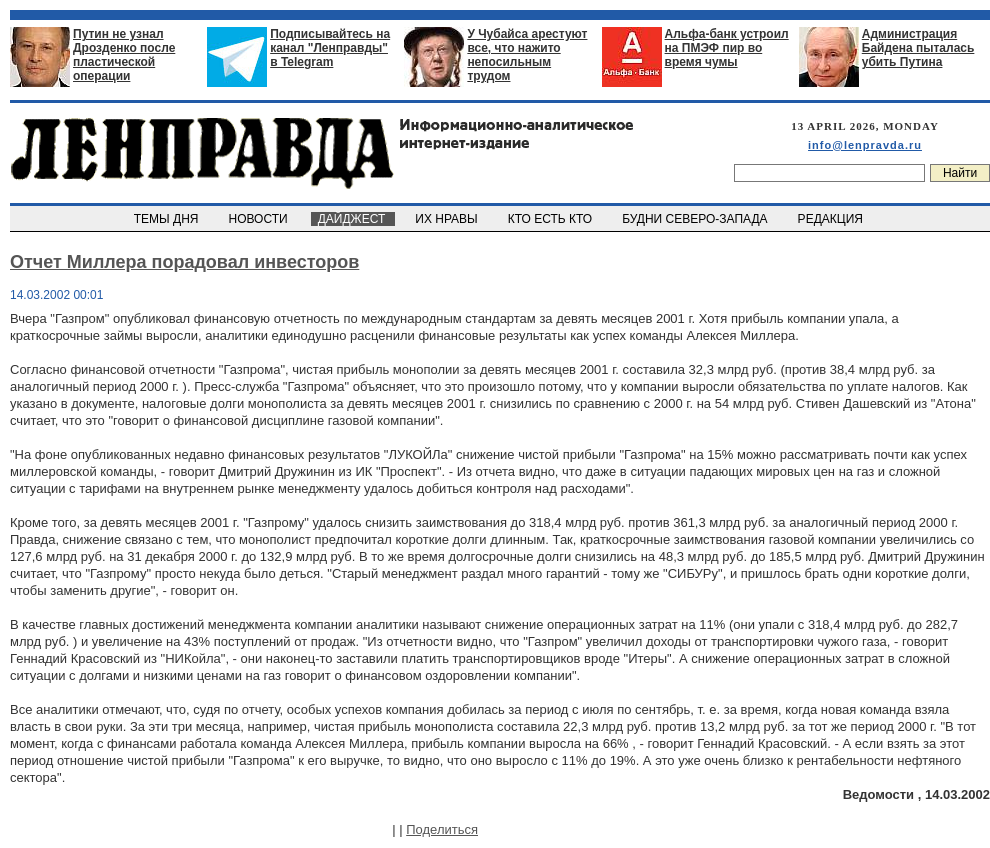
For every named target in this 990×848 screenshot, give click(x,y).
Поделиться (442, 829)
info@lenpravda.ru (865, 145)
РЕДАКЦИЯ (832, 219)
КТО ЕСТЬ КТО (551, 219)
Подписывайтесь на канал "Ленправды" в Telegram (330, 48)
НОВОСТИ (260, 219)
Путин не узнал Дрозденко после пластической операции (124, 55)
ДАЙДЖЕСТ (353, 219)
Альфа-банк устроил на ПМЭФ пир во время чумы (727, 48)
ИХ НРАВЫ (448, 219)
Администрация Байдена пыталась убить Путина (918, 48)
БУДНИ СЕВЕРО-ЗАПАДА (696, 219)
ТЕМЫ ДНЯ (167, 219)
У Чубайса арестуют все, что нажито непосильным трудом (527, 55)
